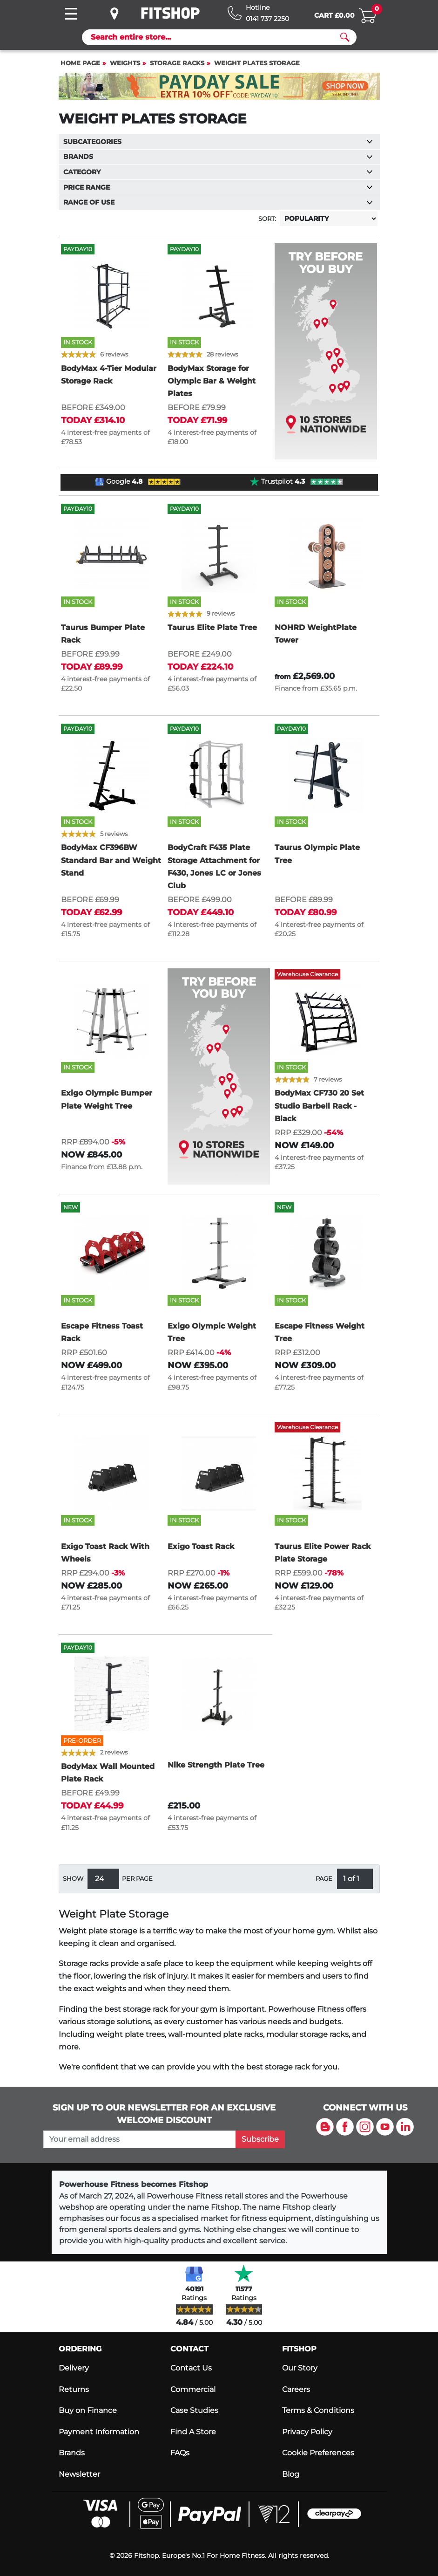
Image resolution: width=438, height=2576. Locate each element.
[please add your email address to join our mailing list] (139, 2139)
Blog (290, 2474)
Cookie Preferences (318, 2452)
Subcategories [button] (218, 141)
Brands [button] (218, 156)
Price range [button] (218, 187)
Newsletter (79, 2474)
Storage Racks (177, 63)
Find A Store (193, 2431)
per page (137, 1878)
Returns (74, 2389)
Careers (296, 2389)
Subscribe (260, 2139)
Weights (125, 63)
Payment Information (99, 2431)
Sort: (267, 218)
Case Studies (194, 2410)
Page (324, 1878)
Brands (72, 2452)
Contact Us (191, 2368)
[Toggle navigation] (71, 13)
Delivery (74, 2368)
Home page (80, 63)
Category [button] (218, 172)
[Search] (215, 37)
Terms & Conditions (318, 2410)
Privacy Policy (307, 2431)
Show (73, 1878)
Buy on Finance (88, 2410)
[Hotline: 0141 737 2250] (258, 13)
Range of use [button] (218, 202)
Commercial (193, 2389)
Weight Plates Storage (257, 63)
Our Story (299, 2368)
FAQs (179, 2452)
